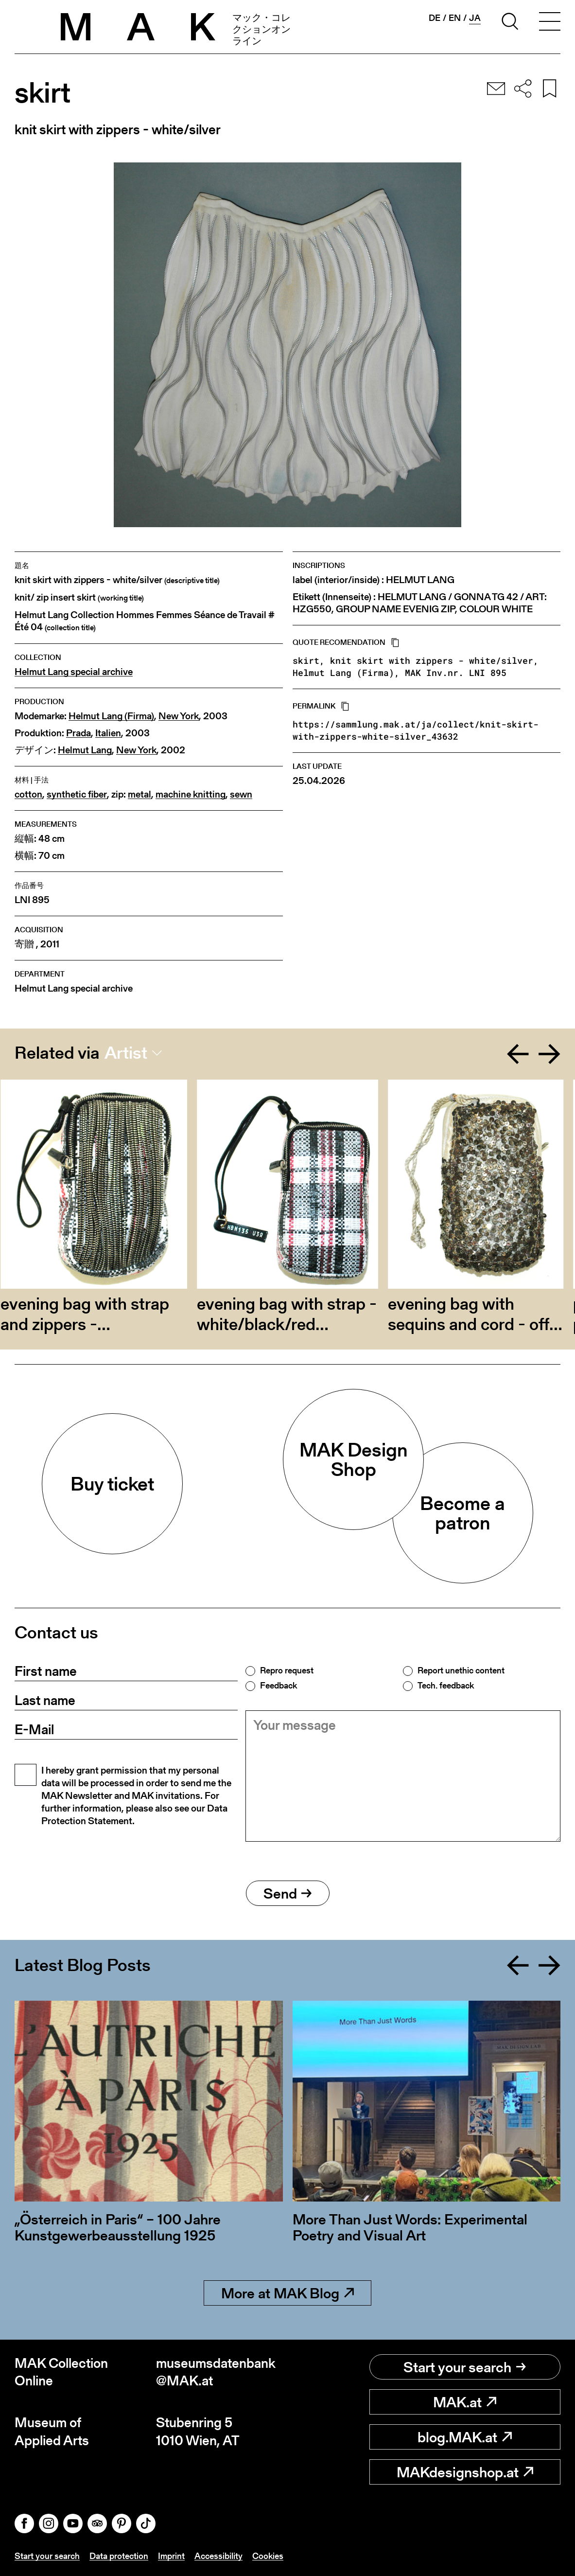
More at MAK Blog (287, 2293)
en (455, 18)
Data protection (118, 2556)
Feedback (278, 1685)
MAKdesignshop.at (465, 2472)
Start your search (464, 2367)
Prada (78, 733)
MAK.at (464, 2402)
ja (475, 18)
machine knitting (191, 794)
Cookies (267, 2556)
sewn (241, 794)
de (434, 18)
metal (139, 794)
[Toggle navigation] (549, 23)
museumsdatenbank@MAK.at (216, 2372)
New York (178, 716)
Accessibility (218, 2556)
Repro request (287, 1670)
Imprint (171, 2556)
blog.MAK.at (465, 2437)
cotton (28, 794)
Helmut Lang (85, 750)
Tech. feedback (446, 1685)
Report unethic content (461, 1670)
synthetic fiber (77, 794)
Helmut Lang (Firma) (111, 716)
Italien (108, 733)
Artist (126, 1053)
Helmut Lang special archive (74, 672)
